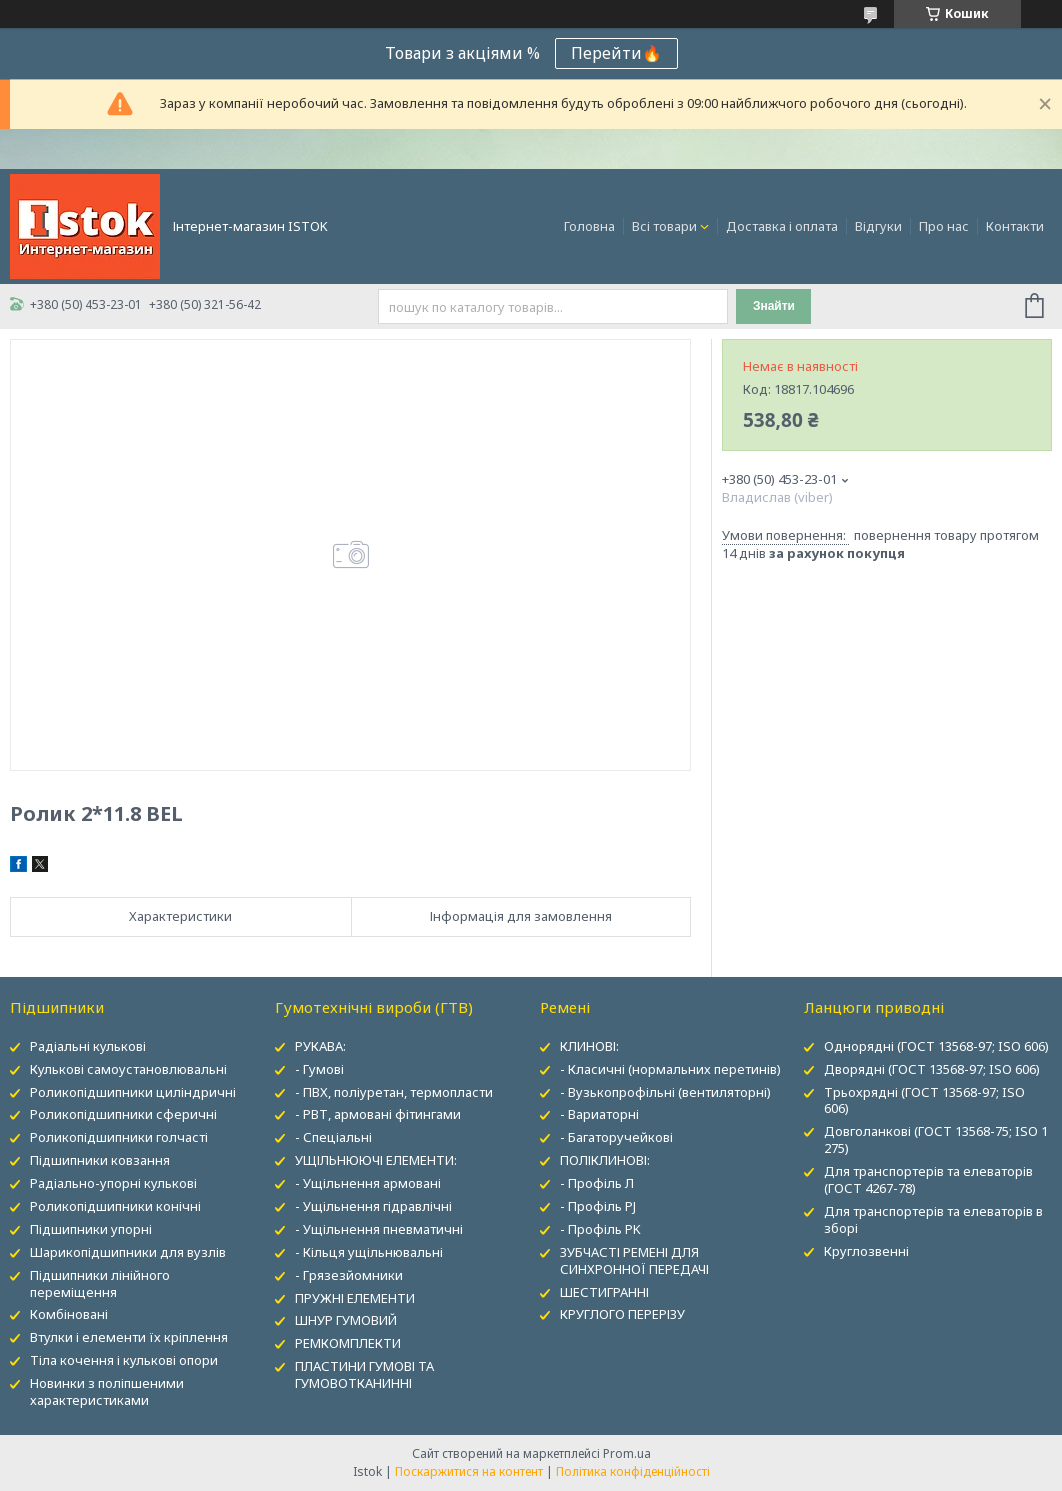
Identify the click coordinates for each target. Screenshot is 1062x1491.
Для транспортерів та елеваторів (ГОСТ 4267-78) (928, 1179)
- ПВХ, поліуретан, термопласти (394, 1092)
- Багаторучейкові (616, 1137)
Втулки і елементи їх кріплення (129, 1337)
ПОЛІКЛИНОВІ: (605, 1160)
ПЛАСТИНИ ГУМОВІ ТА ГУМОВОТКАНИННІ (364, 1374)
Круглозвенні (866, 1251)
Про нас (944, 226)
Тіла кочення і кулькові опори (124, 1360)
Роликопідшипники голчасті (119, 1137)
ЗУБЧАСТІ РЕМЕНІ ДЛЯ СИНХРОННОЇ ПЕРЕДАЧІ (634, 1260)
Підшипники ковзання (100, 1160)
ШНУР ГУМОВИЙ (346, 1320)
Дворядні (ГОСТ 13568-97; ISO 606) (932, 1069)
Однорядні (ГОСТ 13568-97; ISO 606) (936, 1046)
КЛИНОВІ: (589, 1046)
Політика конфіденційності (633, 1471)
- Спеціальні (333, 1137)
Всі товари (664, 226)
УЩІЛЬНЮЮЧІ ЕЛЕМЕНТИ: (376, 1160)
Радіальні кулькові (88, 1046)
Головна (589, 226)
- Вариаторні (599, 1114)
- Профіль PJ (598, 1206)
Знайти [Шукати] (774, 306)
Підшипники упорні (91, 1229)
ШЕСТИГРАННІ (604, 1292)
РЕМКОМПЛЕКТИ (348, 1343)
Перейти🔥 (616, 53)
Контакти (1015, 226)
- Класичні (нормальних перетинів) (670, 1069)
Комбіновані (69, 1314)
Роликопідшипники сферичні (123, 1114)
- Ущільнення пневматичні (379, 1229)
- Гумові (319, 1069)
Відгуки (878, 226)
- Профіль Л (597, 1183)
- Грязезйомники (349, 1275)
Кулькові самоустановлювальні (128, 1069)
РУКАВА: (320, 1046)
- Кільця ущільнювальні (369, 1252)
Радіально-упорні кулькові (113, 1183)
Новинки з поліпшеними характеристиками (107, 1391)
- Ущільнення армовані (368, 1183)
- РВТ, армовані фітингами (378, 1114)
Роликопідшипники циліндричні (133, 1092)
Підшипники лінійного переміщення (100, 1283)
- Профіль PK (600, 1229)
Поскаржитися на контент (469, 1471)
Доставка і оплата (782, 226)
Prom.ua (627, 1453)
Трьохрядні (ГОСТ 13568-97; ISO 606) (924, 1100)
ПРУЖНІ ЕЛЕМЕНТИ (355, 1298)
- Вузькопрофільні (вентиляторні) (665, 1092)
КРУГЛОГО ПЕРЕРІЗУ (622, 1314)
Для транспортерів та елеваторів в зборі (933, 1219)
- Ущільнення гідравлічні (373, 1206)
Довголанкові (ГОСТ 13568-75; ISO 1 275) (936, 1139)
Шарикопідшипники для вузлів (128, 1252)
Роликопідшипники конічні (115, 1206)
